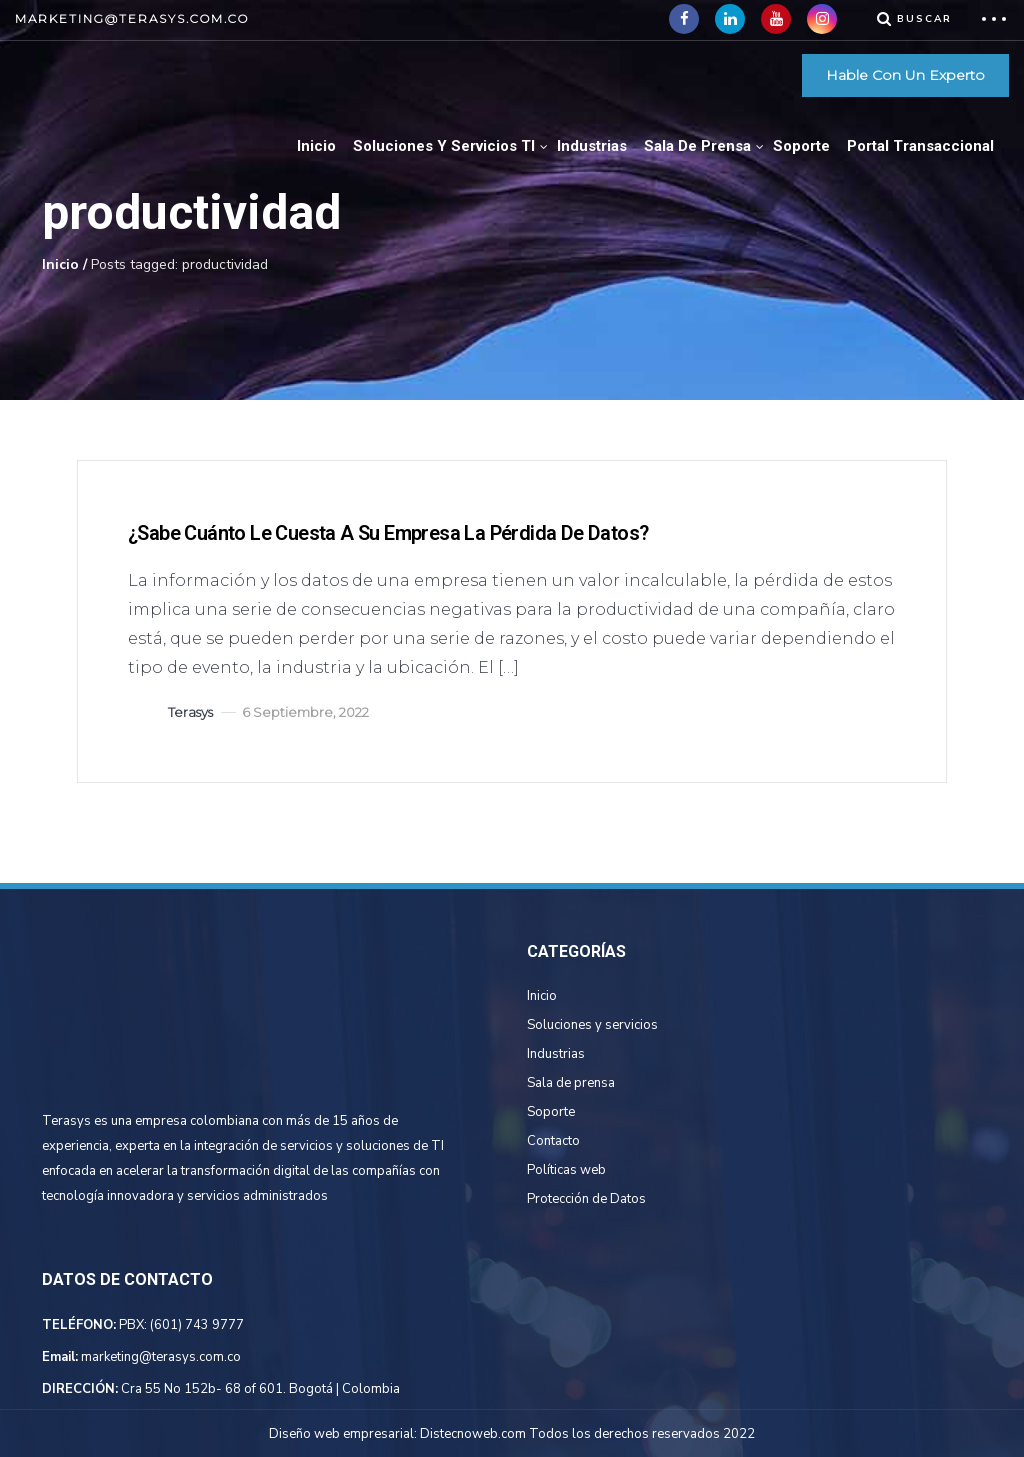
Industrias (592, 146)
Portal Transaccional (920, 146)
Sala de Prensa (697, 146)
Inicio (316, 146)
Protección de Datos (586, 1199)
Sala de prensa (571, 1083)
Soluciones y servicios (592, 1025)
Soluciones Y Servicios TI (444, 146)
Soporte (801, 146)
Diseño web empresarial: (343, 1434)
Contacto (553, 1141)
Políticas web (566, 1170)
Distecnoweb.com (473, 1434)
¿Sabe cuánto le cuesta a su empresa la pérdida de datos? (388, 533)
